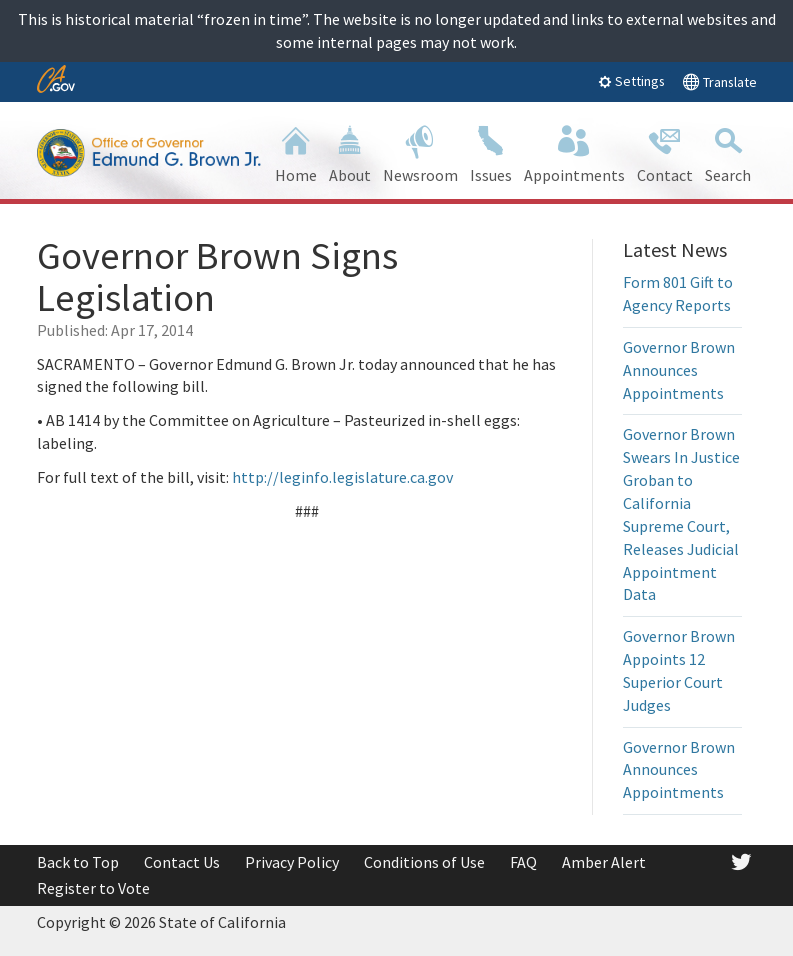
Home (296, 152)
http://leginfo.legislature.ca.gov (342, 477)
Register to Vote (93, 888)
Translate (719, 81)
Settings (631, 81)
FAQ (523, 862)
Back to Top (78, 862)
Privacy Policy (292, 862)
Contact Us (182, 862)
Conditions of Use (424, 862)
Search (728, 152)
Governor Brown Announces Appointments (679, 370)
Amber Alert (604, 862)
